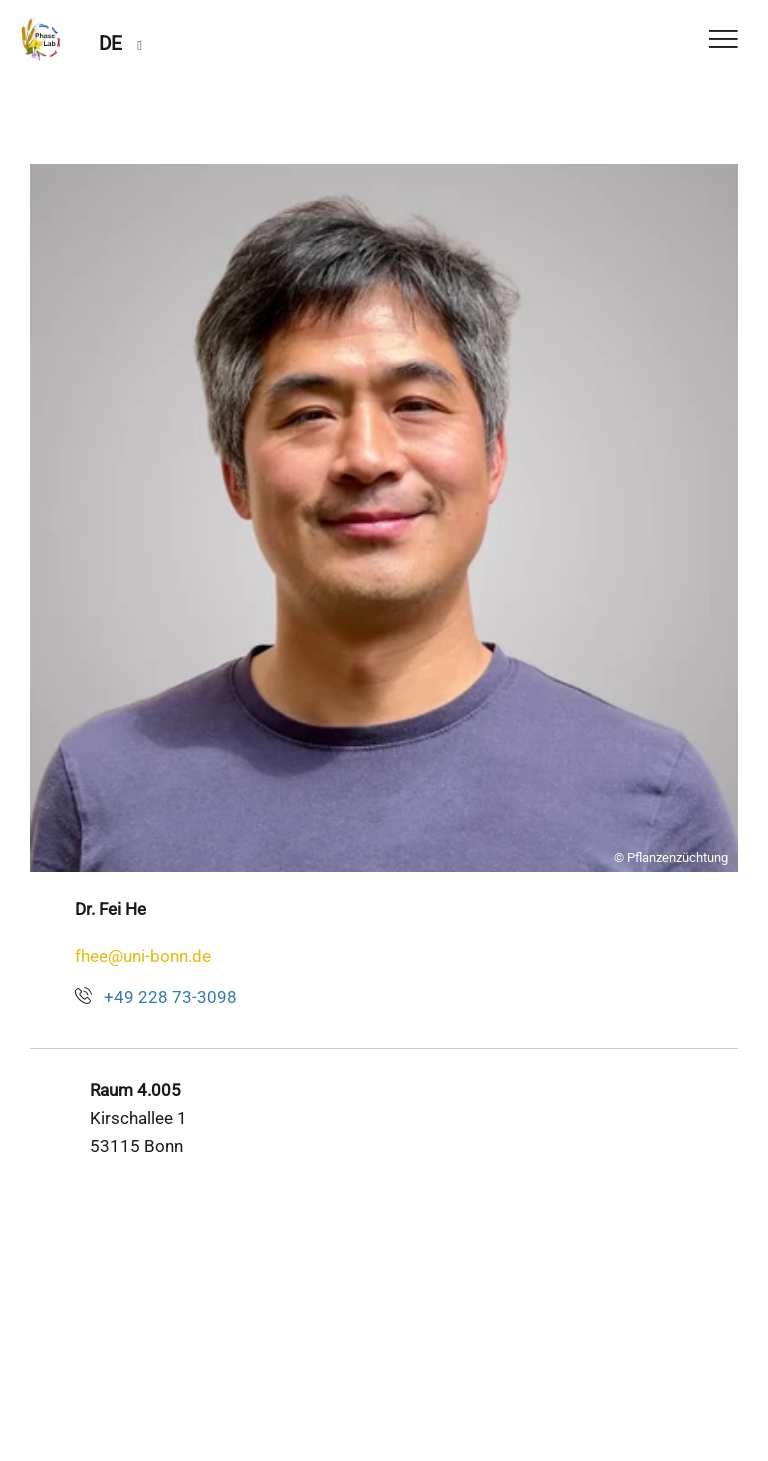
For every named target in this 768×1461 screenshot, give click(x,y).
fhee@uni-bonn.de (143, 956)
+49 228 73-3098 (170, 997)
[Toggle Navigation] (723, 40)
